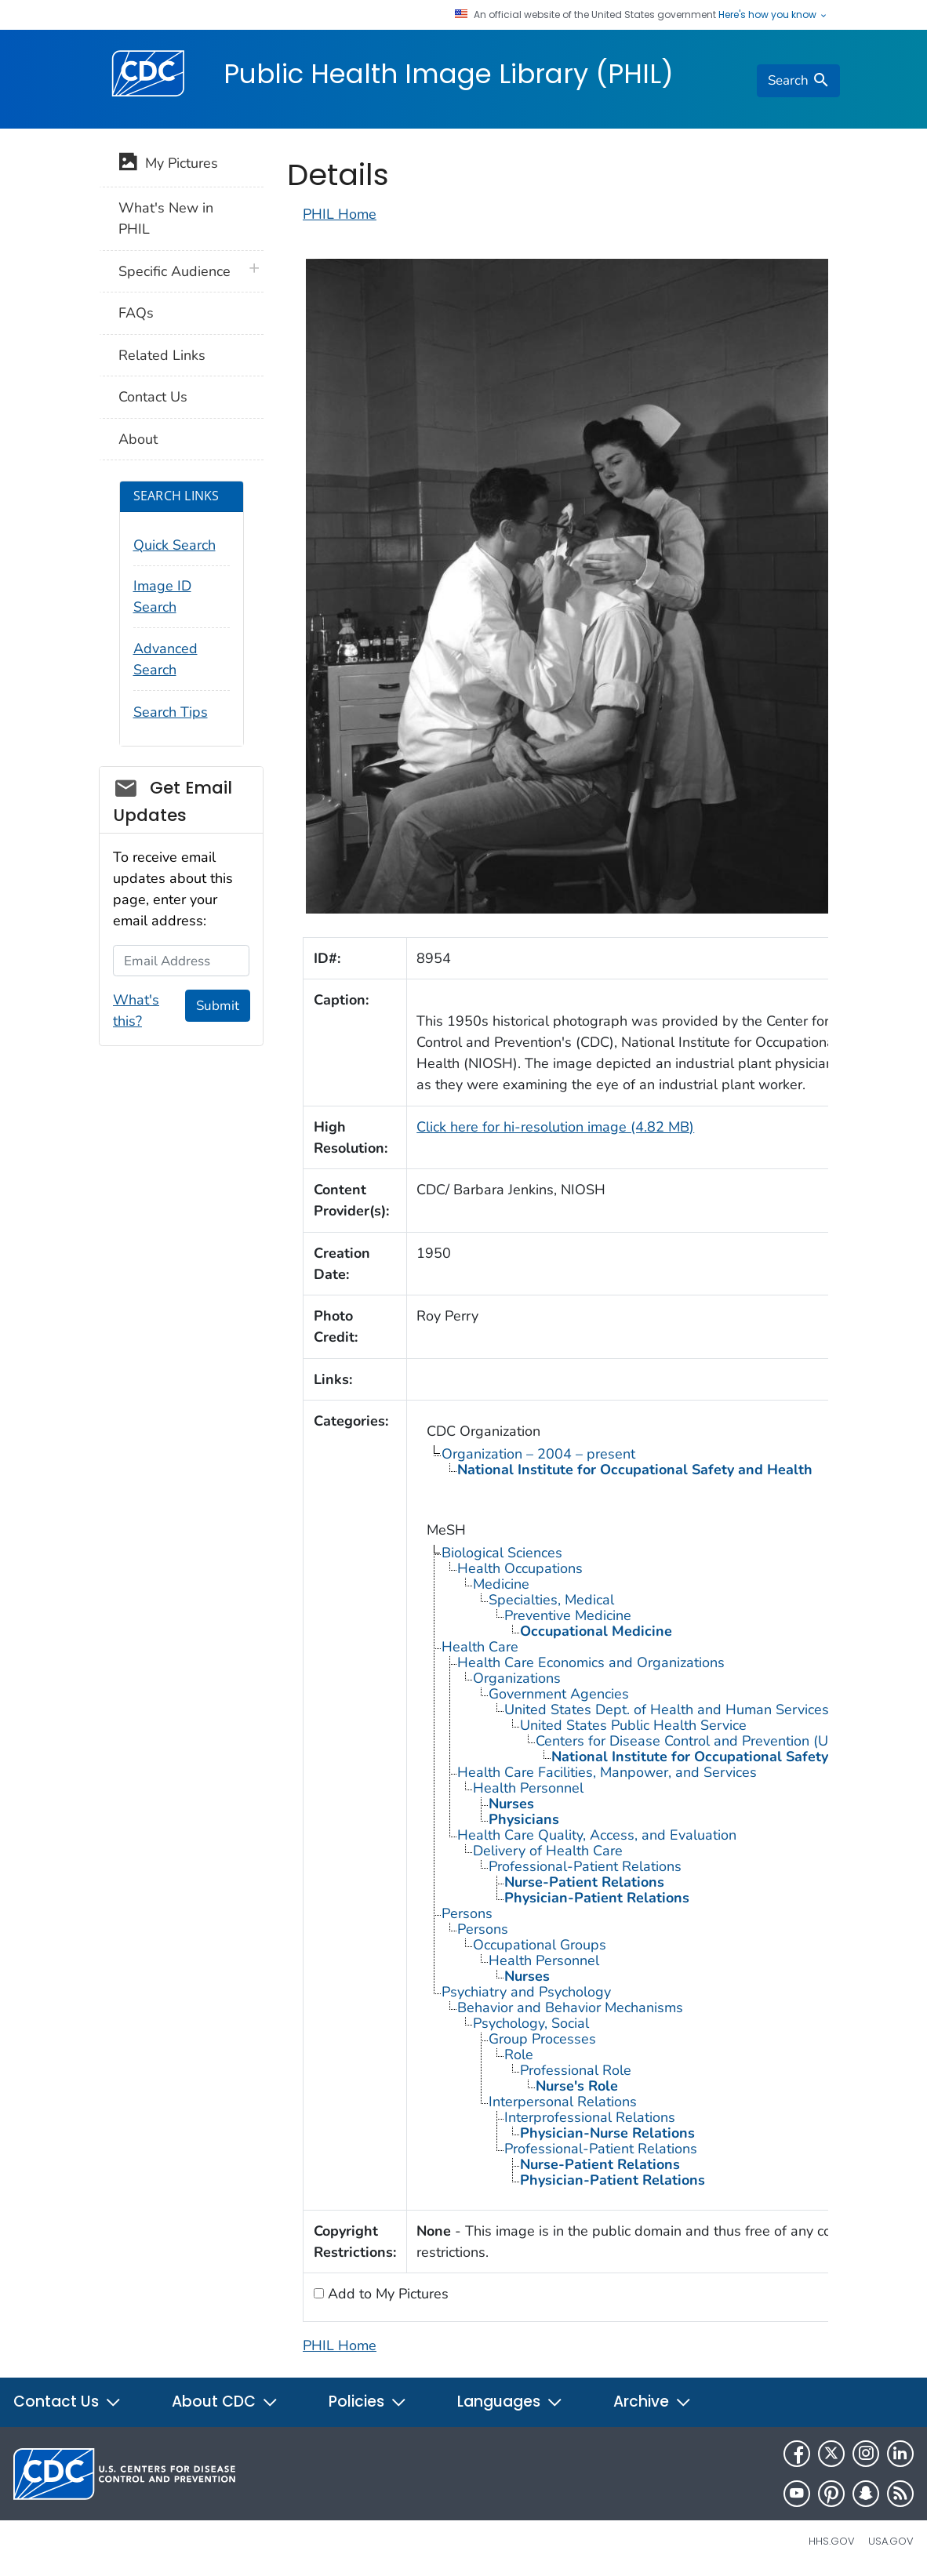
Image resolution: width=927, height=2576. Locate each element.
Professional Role (575, 2070)
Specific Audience (174, 271)
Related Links (161, 355)
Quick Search (174, 545)
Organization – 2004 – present (538, 1453)
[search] (798, 80)
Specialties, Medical (551, 1599)
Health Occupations (520, 1568)
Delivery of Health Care (548, 1850)
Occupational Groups (539, 1944)
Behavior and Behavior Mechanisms (570, 2007)
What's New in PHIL (165, 218)
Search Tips (170, 712)
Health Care (480, 1646)
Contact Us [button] (67, 2401)
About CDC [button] (225, 2401)
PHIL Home (339, 214)
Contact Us (152, 396)
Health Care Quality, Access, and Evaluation (596, 1835)
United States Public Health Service (633, 1725)
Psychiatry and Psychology (526, 1991)
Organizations (517, 1678)
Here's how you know (773, 14)
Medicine (501, 1584)
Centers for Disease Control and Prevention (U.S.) (692, 1740)
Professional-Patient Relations (585, 1866)
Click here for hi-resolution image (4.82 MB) (555, 1126)
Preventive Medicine (567, 1615)
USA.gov (891, 2541)
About (138, 439)
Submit (217, 1006)
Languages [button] (510, 2401)
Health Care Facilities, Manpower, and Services (607, 1772)
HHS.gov (832, 2541)
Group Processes (542, 2038)
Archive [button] (652, 2401)
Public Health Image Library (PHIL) (449, 73)
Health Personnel (528, 1787)
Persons (467, 1913)
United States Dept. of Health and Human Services (666, 1709)
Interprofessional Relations (589, 2117)
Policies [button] (368, 2401)
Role (518, 2054)
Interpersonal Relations (563, 2101)
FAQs (136, 312)
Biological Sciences (502, 1552)
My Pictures (168, 164)
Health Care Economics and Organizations (591, 1662)
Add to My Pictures (386, 2293)
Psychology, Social (531, 2023)
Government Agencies (559, 1693)
